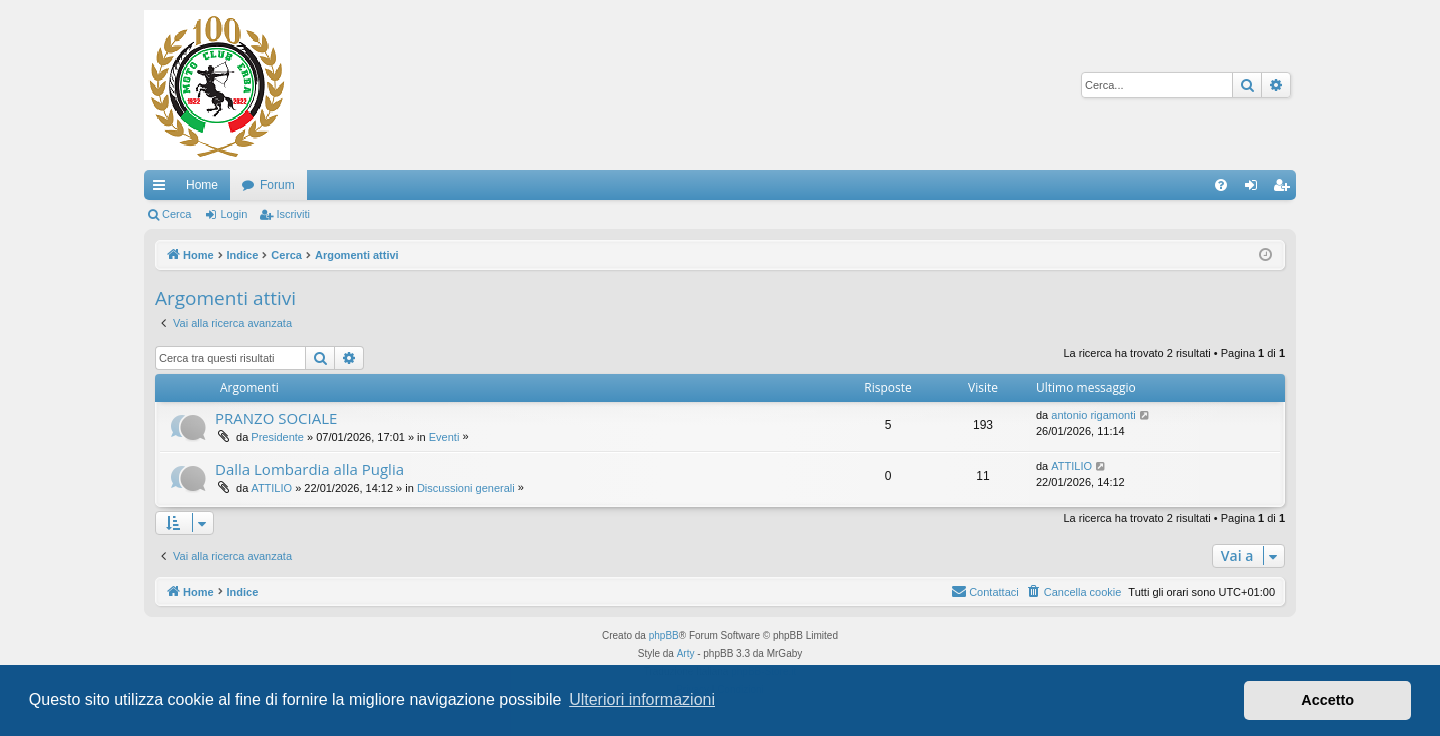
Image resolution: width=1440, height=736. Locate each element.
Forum (277, 185)
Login (233, 214)
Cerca (176, 214)
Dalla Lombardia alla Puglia (309, 469)
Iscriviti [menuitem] (1285, 189)
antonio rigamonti (1093, 415)
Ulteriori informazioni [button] (642, 699)
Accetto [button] (1327, 700)
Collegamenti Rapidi (163, 189)
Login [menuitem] (1255, 189)
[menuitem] (1221, 185)
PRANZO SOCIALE (276, 418)
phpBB (664, 635)
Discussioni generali (466, 488)
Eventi (444, 437)
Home (202, 185)
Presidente (277, 437)
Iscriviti (293, 214)
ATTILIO (271, 488)
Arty (686, 653)
